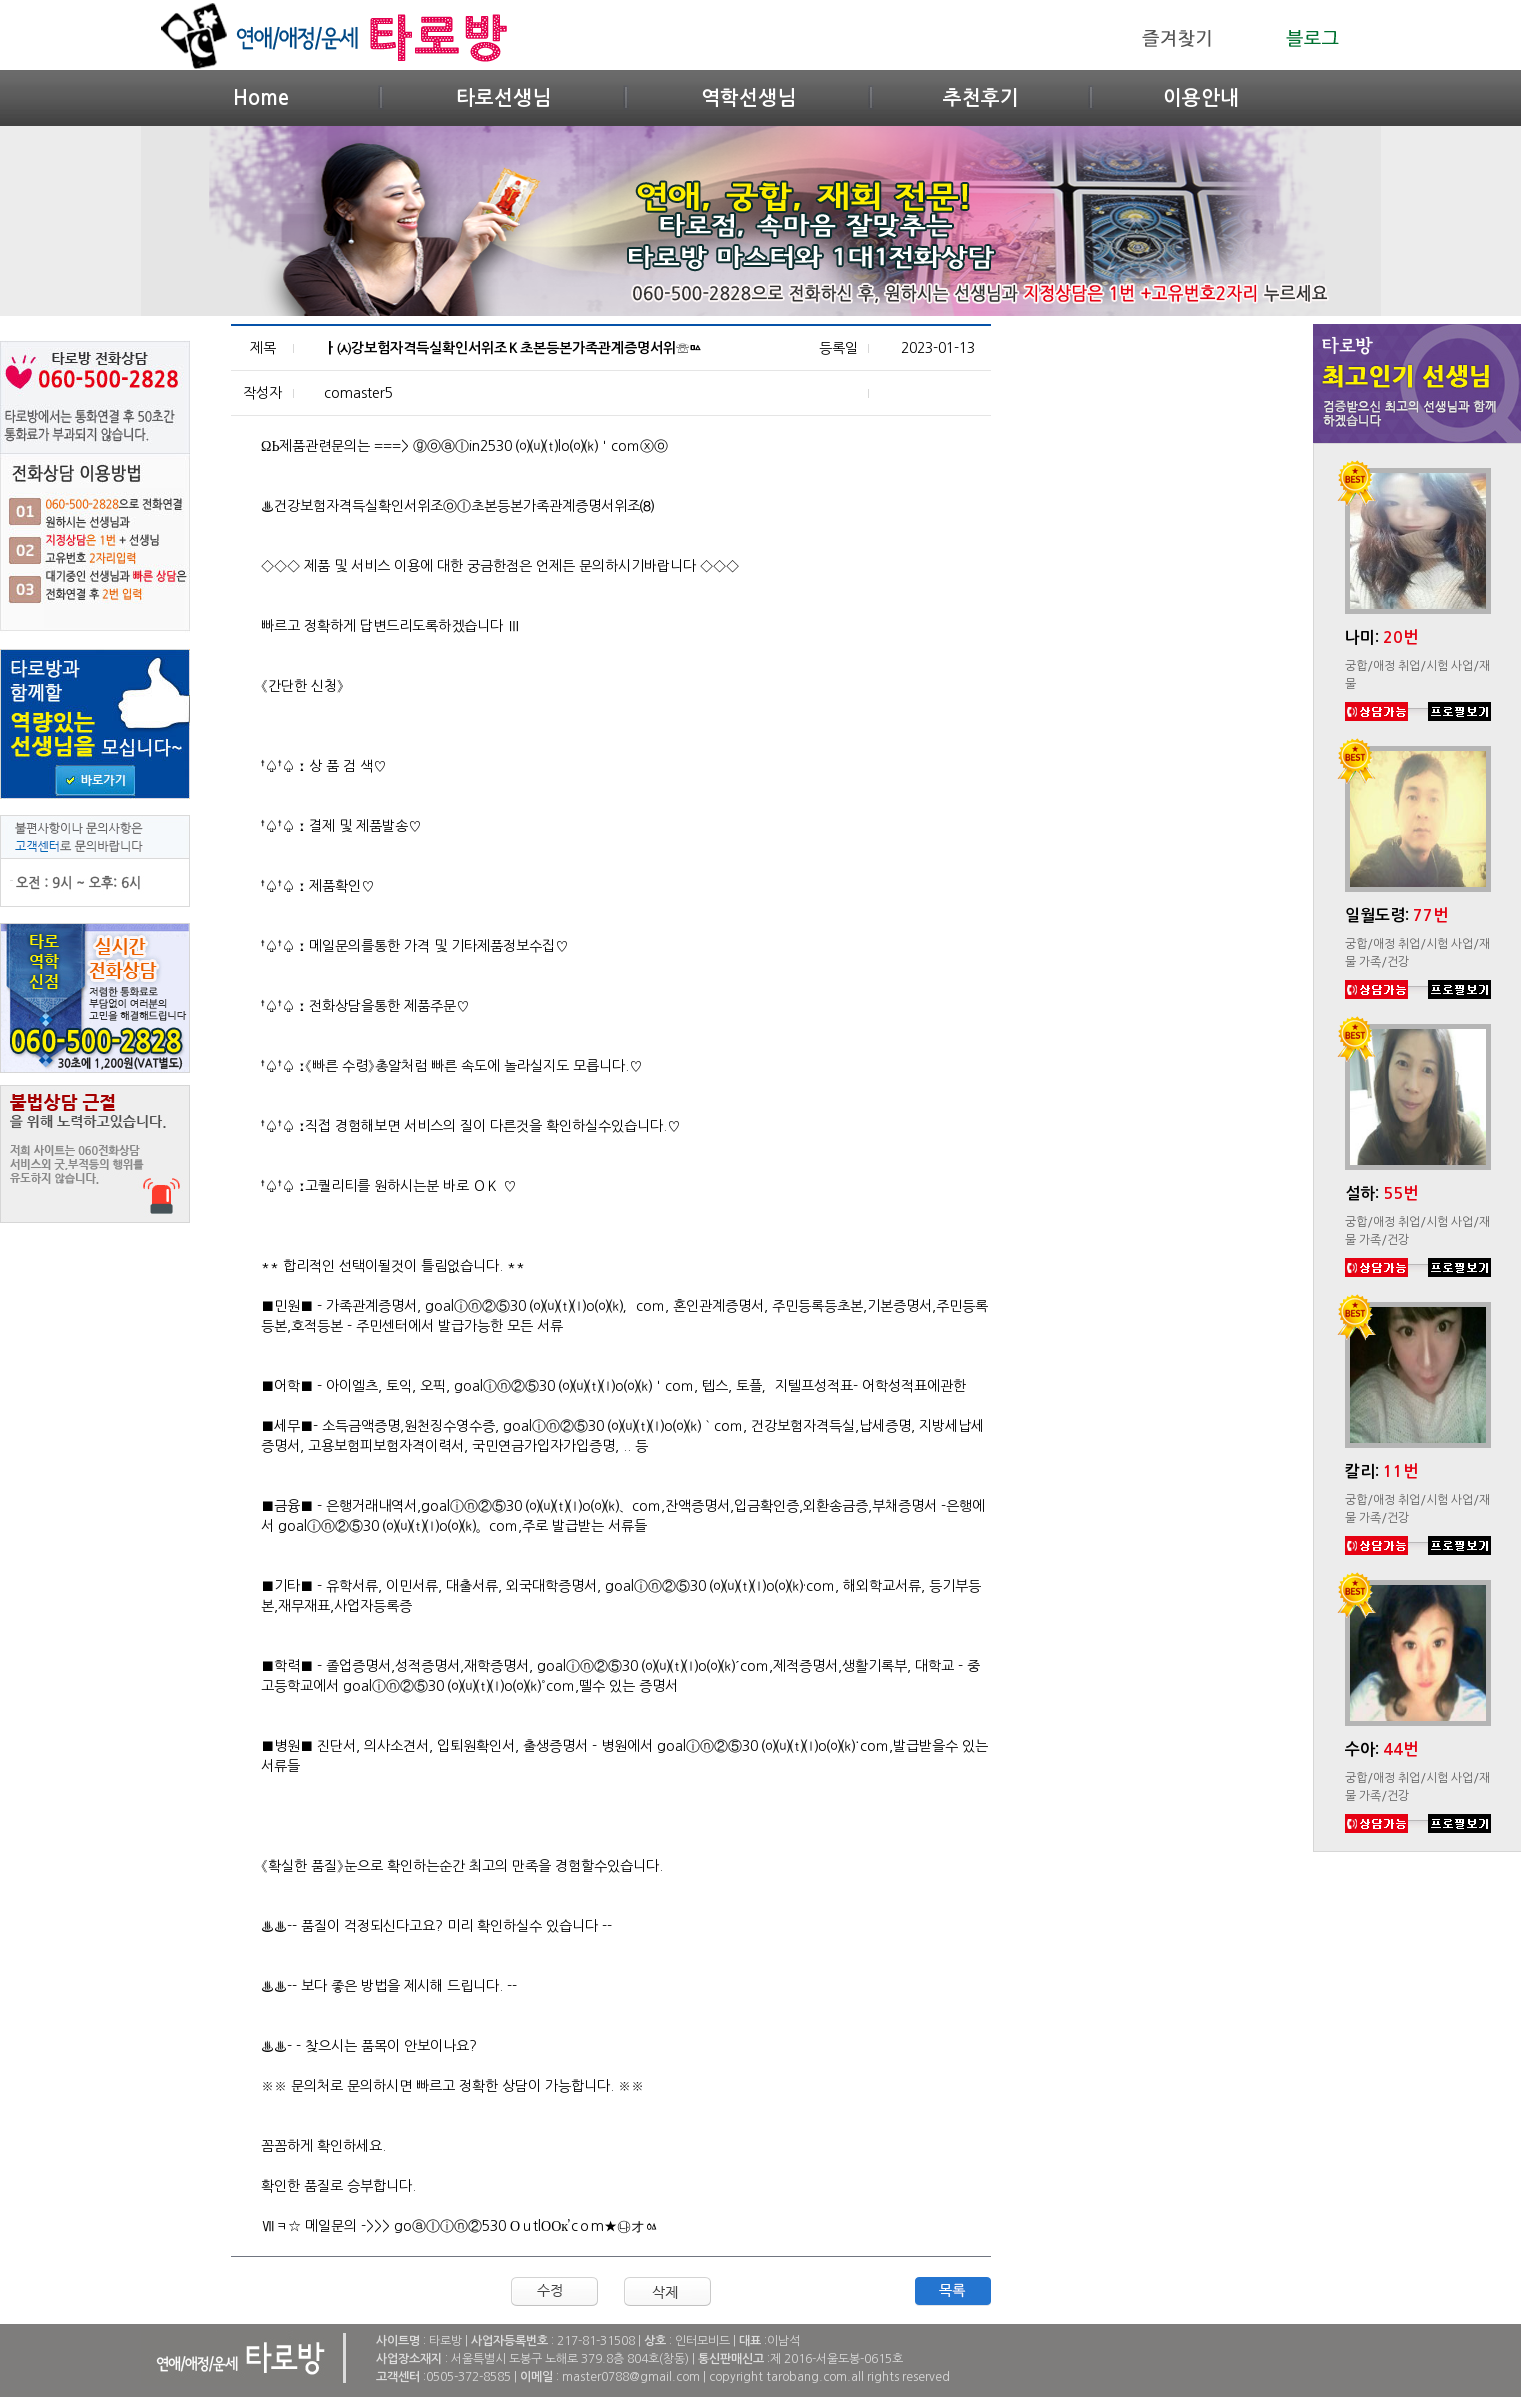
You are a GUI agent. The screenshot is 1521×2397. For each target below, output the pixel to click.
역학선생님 (748, 98)
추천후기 (981, 98)
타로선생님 (503, 98)
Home (261, 98)
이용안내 (1201, 98)
